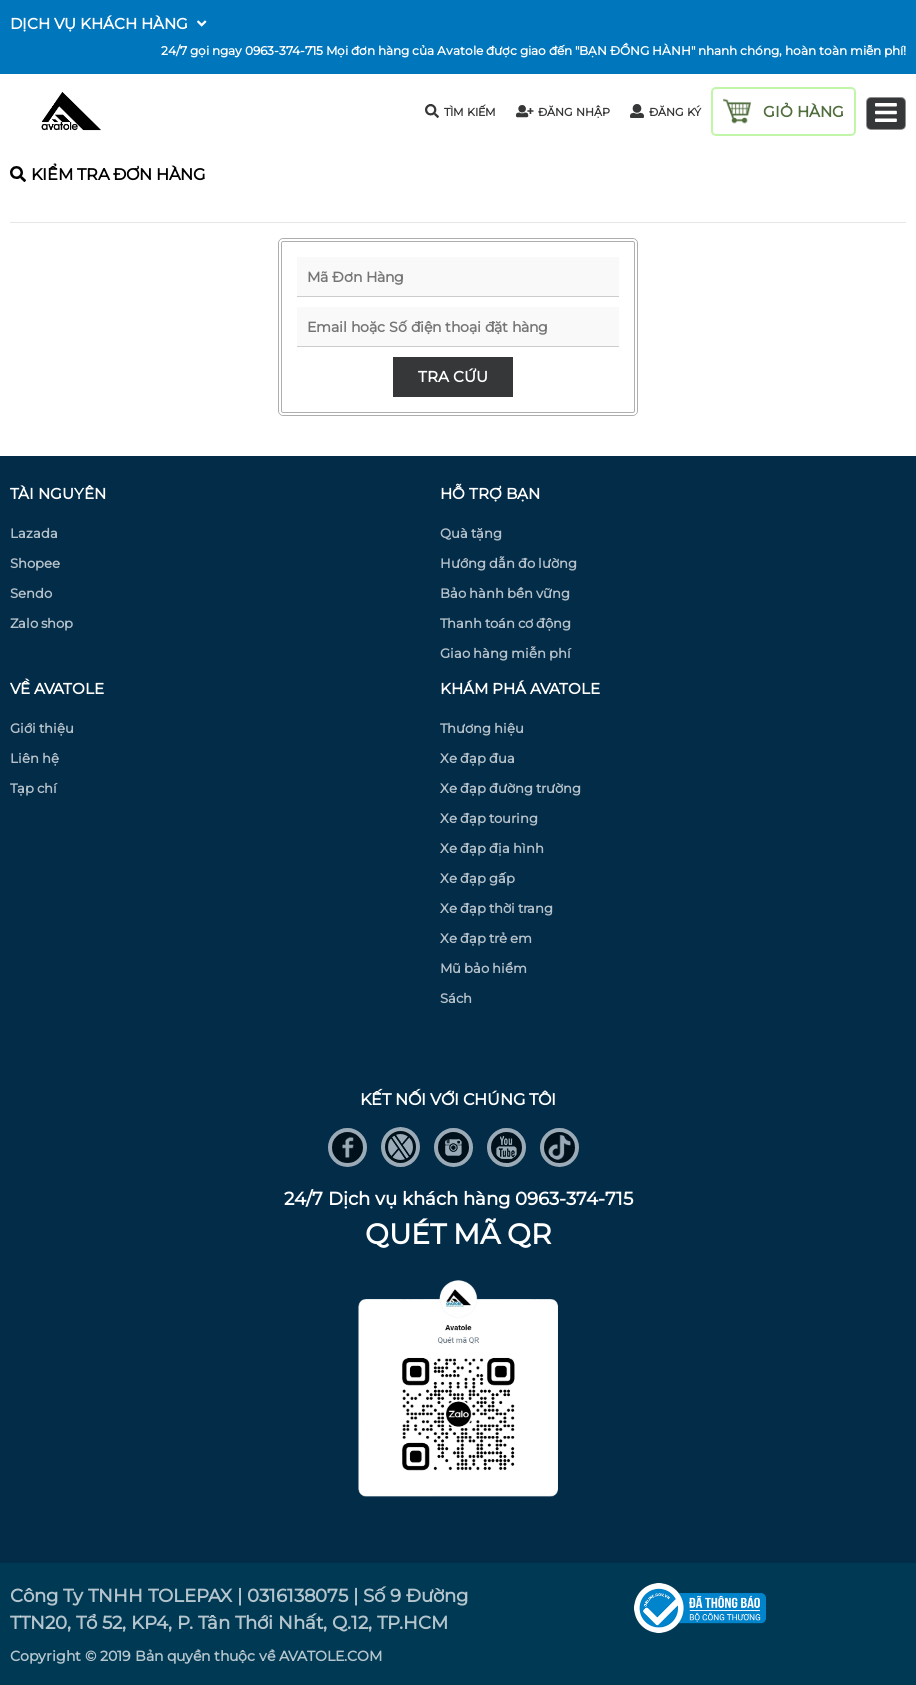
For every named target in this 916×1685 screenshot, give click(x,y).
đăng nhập (563, 112)
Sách (456, 998)
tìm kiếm (460, 111)
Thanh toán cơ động (505, 623)
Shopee (35, 563)
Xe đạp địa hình (492, 848)
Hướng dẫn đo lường (508, 563)
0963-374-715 (284, 50)
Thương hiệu (482, 728)
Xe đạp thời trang (496, 908)
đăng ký (665, 112)
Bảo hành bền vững (505, 593)
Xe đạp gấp (477, 878)
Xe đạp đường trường (510, 788)
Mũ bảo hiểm (483, 968)
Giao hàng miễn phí (505, 653)
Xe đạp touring (489, 818)
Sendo (31, 593)
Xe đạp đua (477, 758)
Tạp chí (33, 788)
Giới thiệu (42, 728)
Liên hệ (34, 758)
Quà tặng (471, 533)
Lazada (34, 533)
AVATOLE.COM (330, 1656)
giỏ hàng (803, 111)
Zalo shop (41, 623)
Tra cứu (453, 376)
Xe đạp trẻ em (486, 938)
